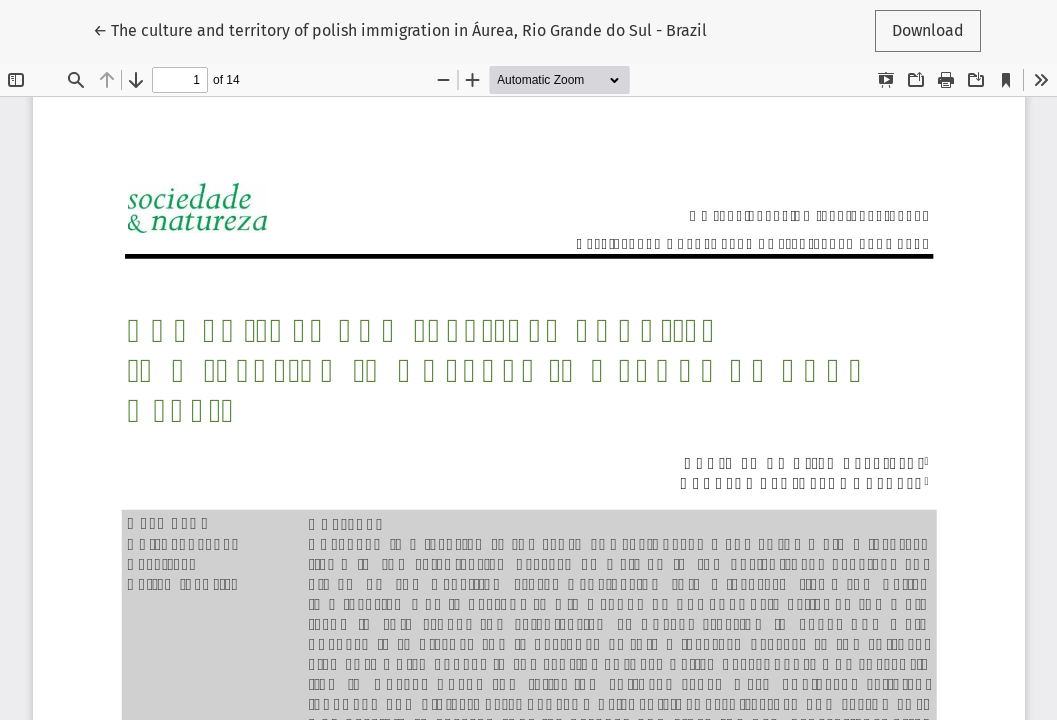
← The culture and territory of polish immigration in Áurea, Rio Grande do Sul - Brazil (400, 29)
